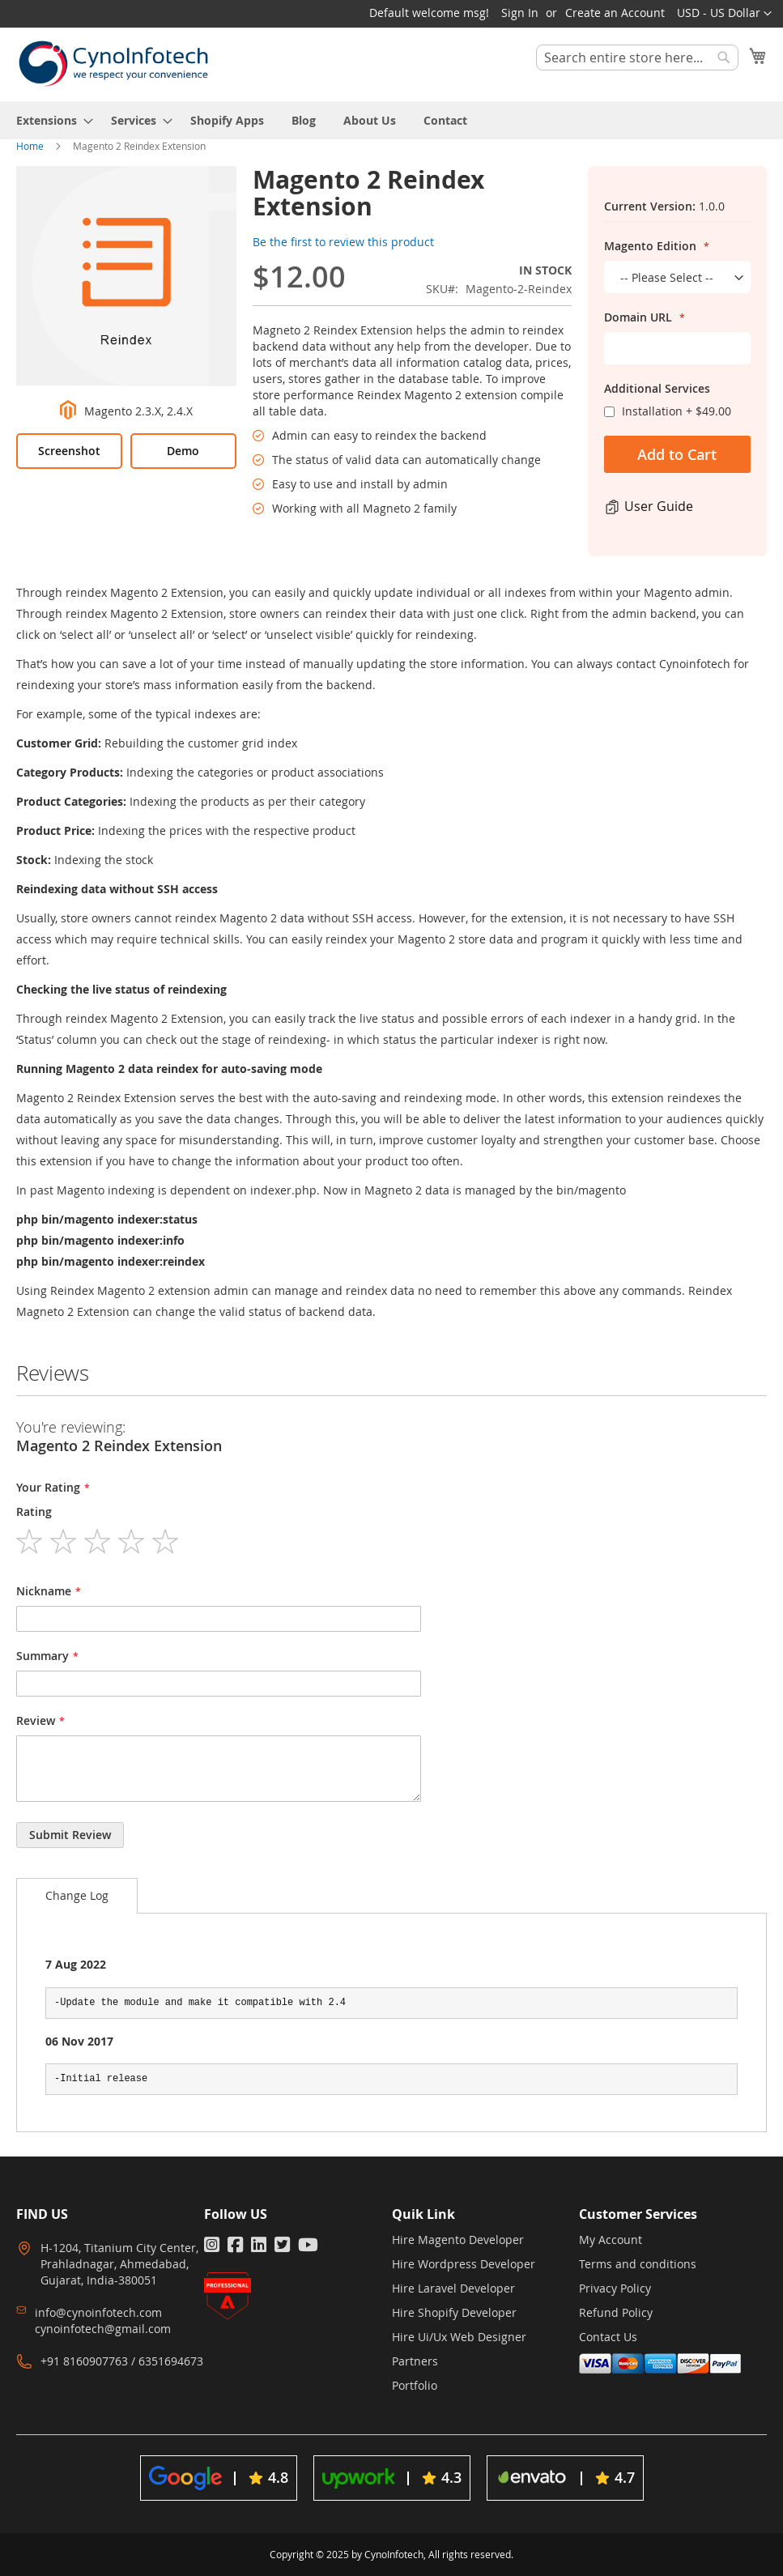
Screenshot (69, 450)
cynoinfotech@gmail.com (103, 2328)
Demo (183, 450)
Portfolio (414, 2385)
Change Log (77, 1895)
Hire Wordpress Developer (463, 2264)
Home (30, 145)
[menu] (391, 120)
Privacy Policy (615, 2288)
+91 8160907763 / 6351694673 (121, 2361)
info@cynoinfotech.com (98, 2312)
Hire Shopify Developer (454, 2312)
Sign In (519, 12)
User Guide (658, 506)
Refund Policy (616, 2312)
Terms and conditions (637, 2264)
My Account (610, 2239)
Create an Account (615, 12)
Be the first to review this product (343, 241)
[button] (724, 14)
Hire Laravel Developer (453, 2288)
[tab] (77, 1896)
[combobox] (637, 57)
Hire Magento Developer (458, 2239)
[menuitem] (49, 120)
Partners (415, 2361)
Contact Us (608, 2336)
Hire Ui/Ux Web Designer (459, 2336)
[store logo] (113, 63)
